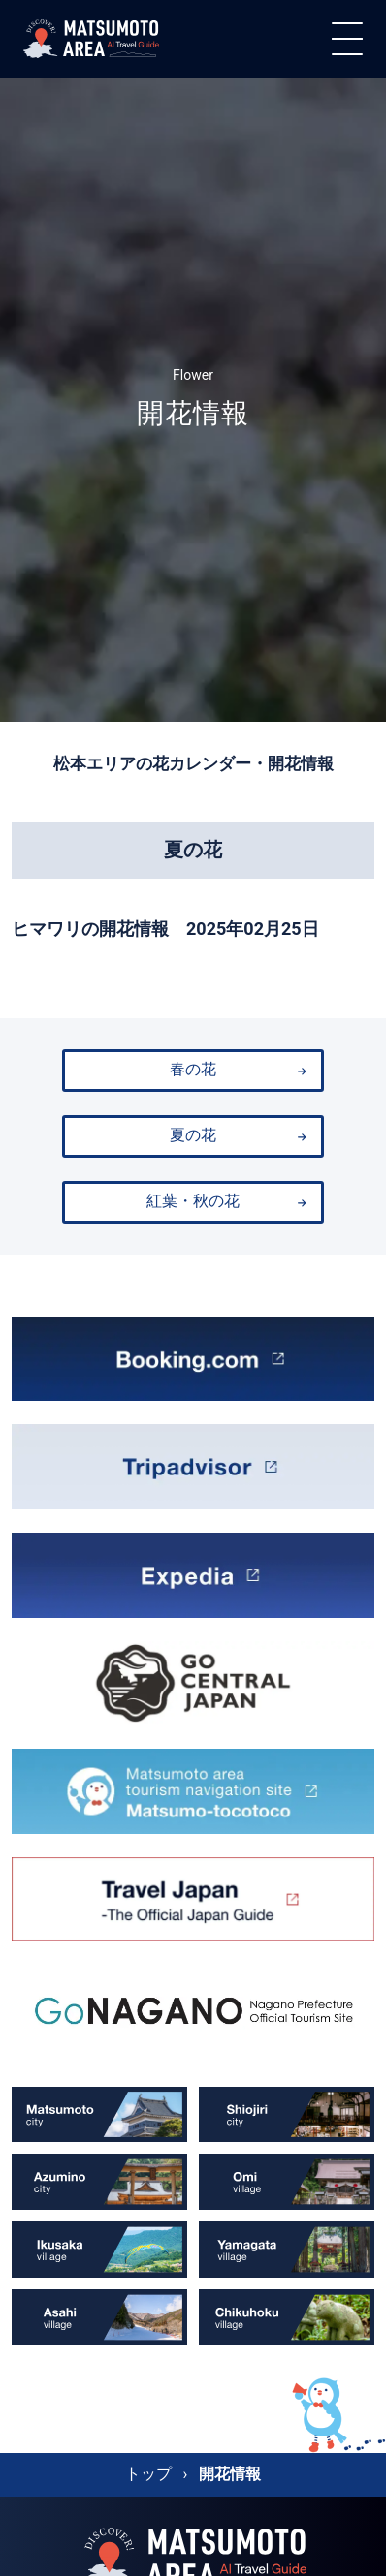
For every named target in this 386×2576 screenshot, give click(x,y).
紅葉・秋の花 (226, 1201)
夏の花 (238, 1135)
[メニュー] (347, 39)
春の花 (238, 1069)
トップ (148, 2474)
